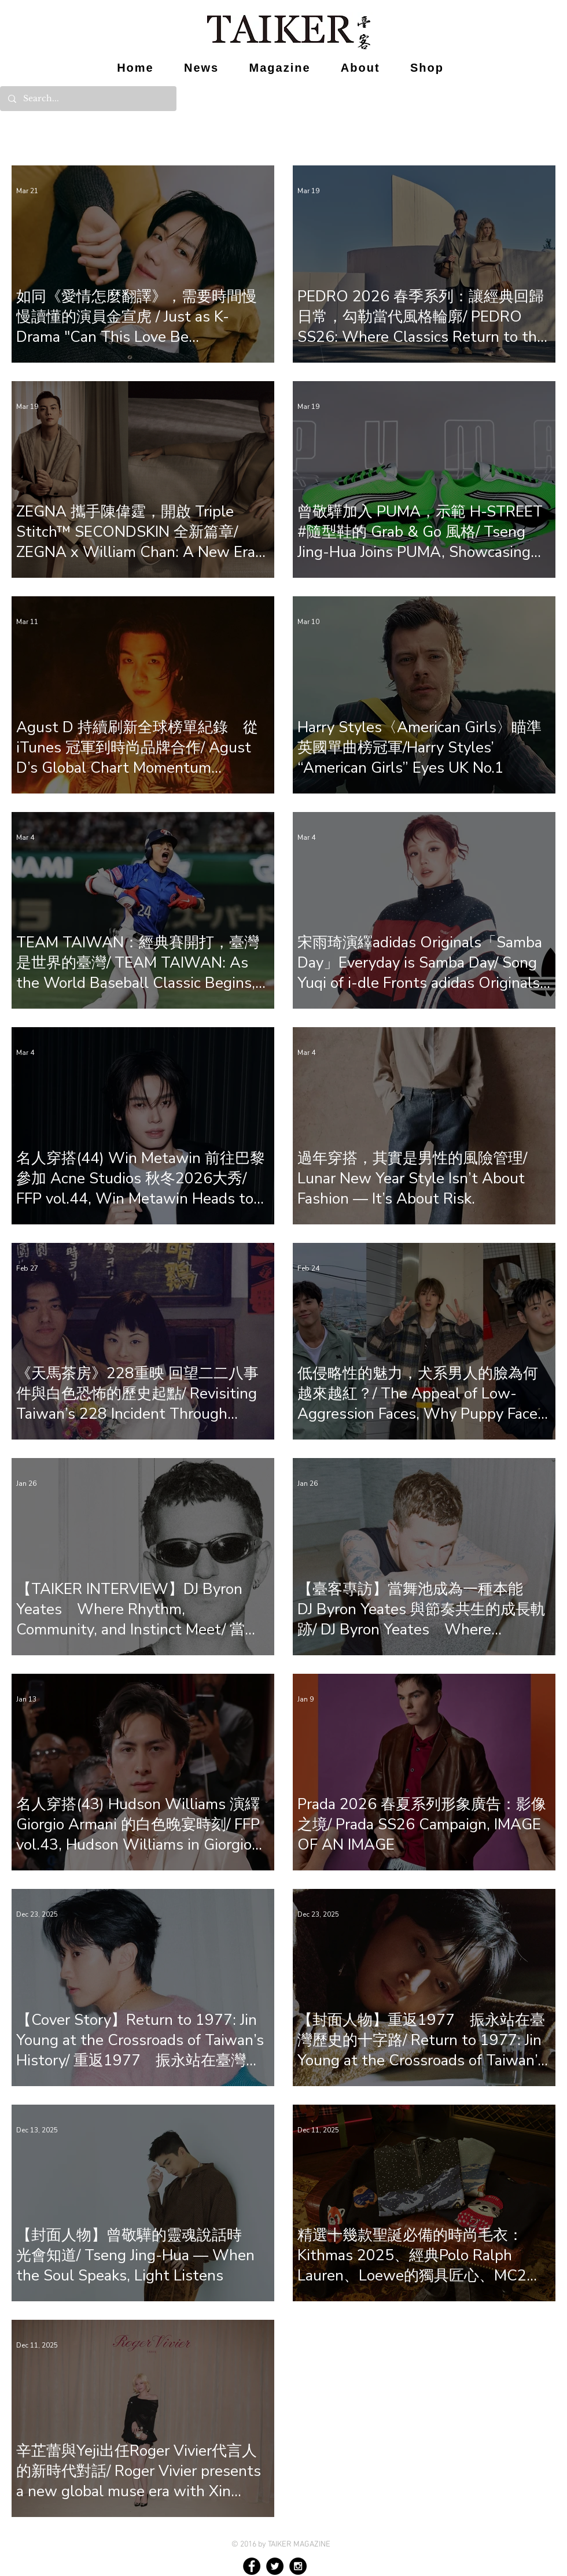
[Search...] (87, 98)
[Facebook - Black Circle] (251, 2566)
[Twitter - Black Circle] (275, 2566)
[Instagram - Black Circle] (298, 2566)
